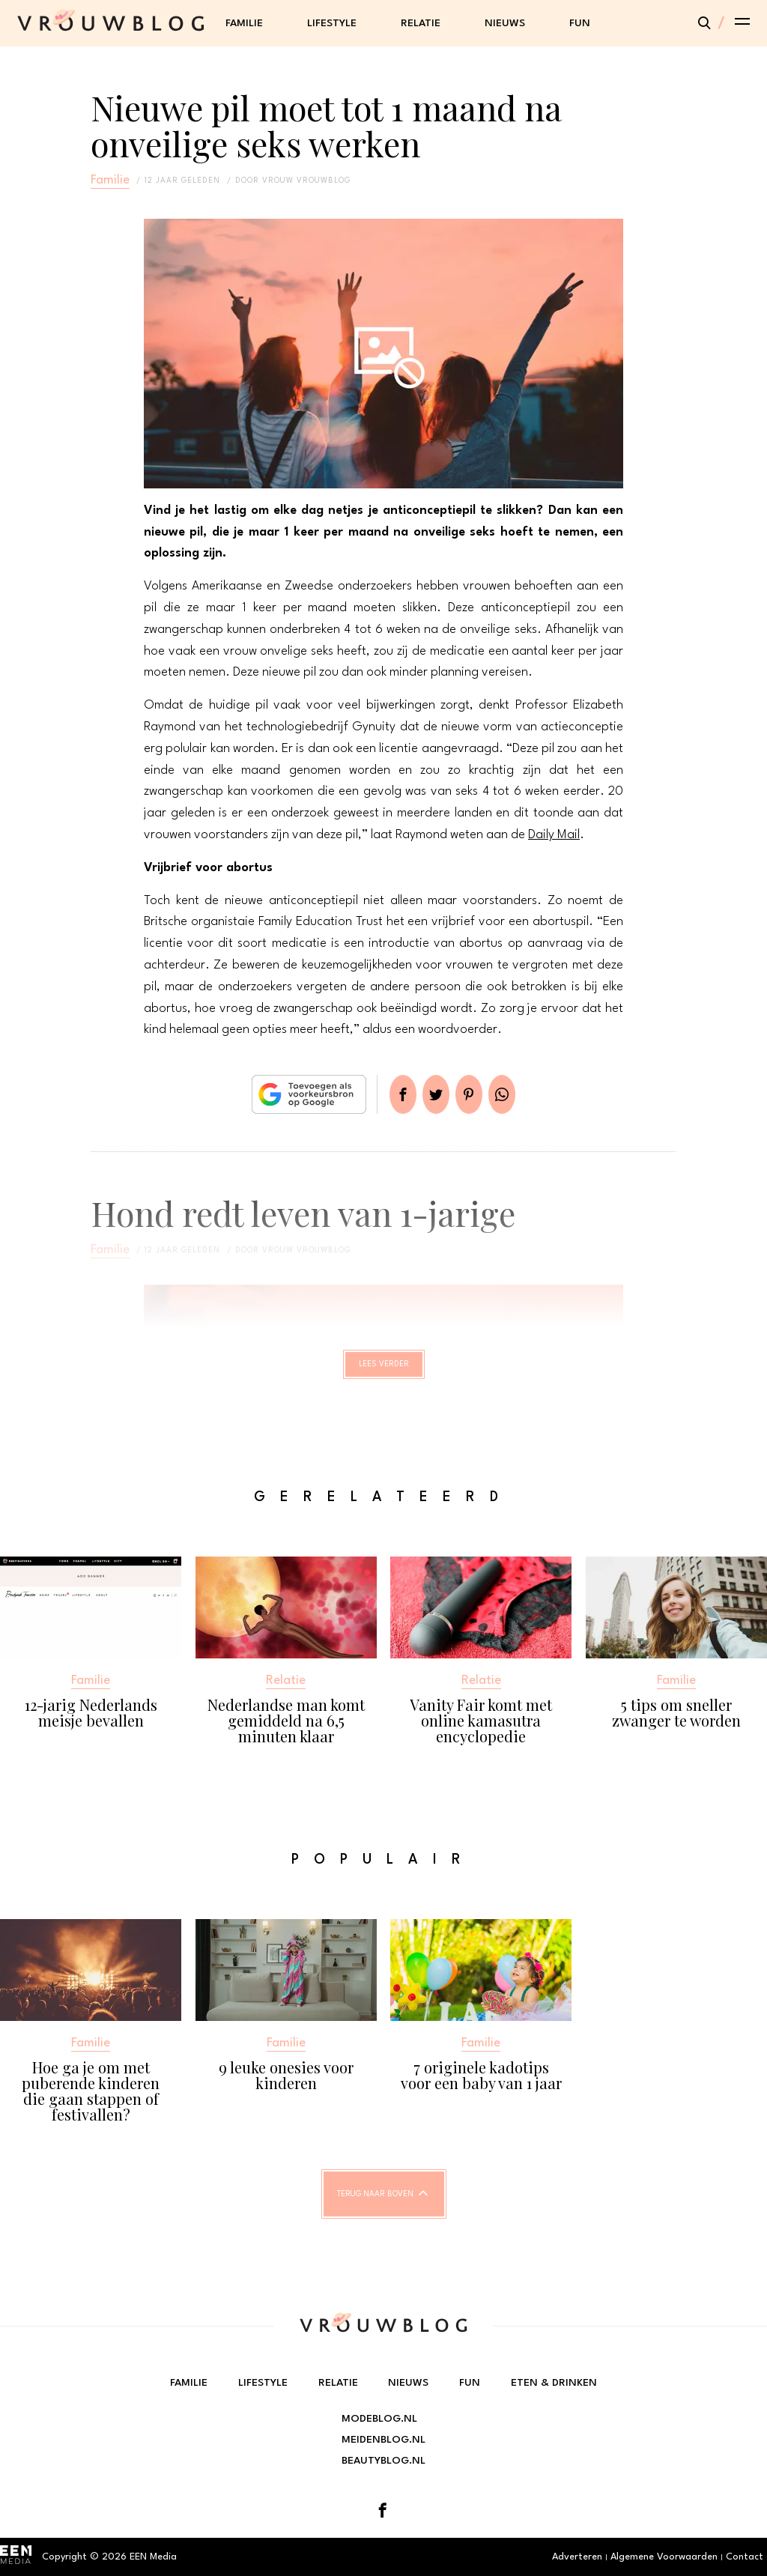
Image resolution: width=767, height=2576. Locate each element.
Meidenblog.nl (383, 2439)
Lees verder (383, 1371)
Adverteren (577, 2557)
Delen (385, 1094)
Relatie (420, 23)
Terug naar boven (375, 2207)
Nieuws (505, 23)
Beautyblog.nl (383, 2460)
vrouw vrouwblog (306, 180)
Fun (579, 23)
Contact (744, 2557)
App (519, 1094)
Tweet (429, 1094)
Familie (244, 23)
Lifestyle (332, 23)
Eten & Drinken (554, 2383)
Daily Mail (554, 834)
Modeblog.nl (379, 2418)
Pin (474, 1094)
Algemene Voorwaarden (664, 2557)
